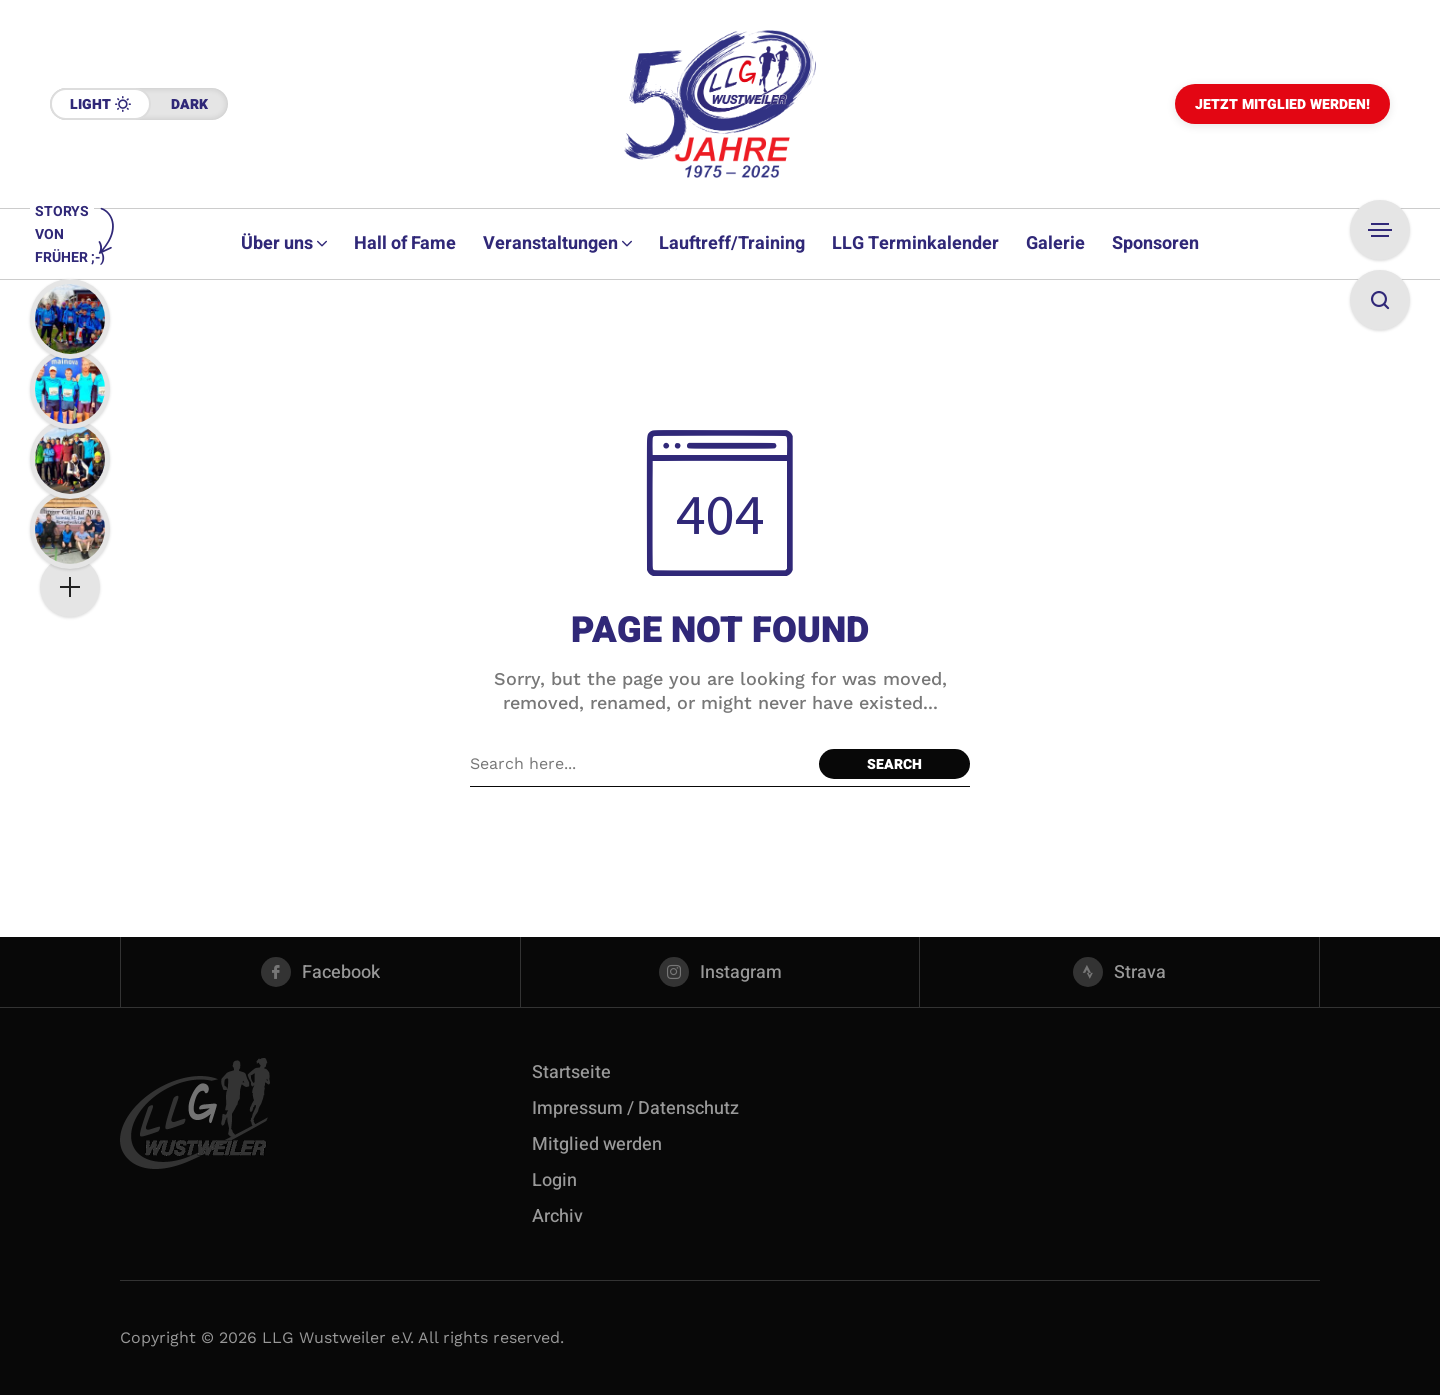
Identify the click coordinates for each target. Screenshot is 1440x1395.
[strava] (1119, 972)
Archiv (557, 1216)
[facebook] (320, 972)
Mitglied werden (597, 1144)
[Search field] (639, 764)
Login (554, 1180)
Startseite (571, 1072)
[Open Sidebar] (1380, 230)
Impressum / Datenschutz (635, 1108)
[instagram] (720, 972)
